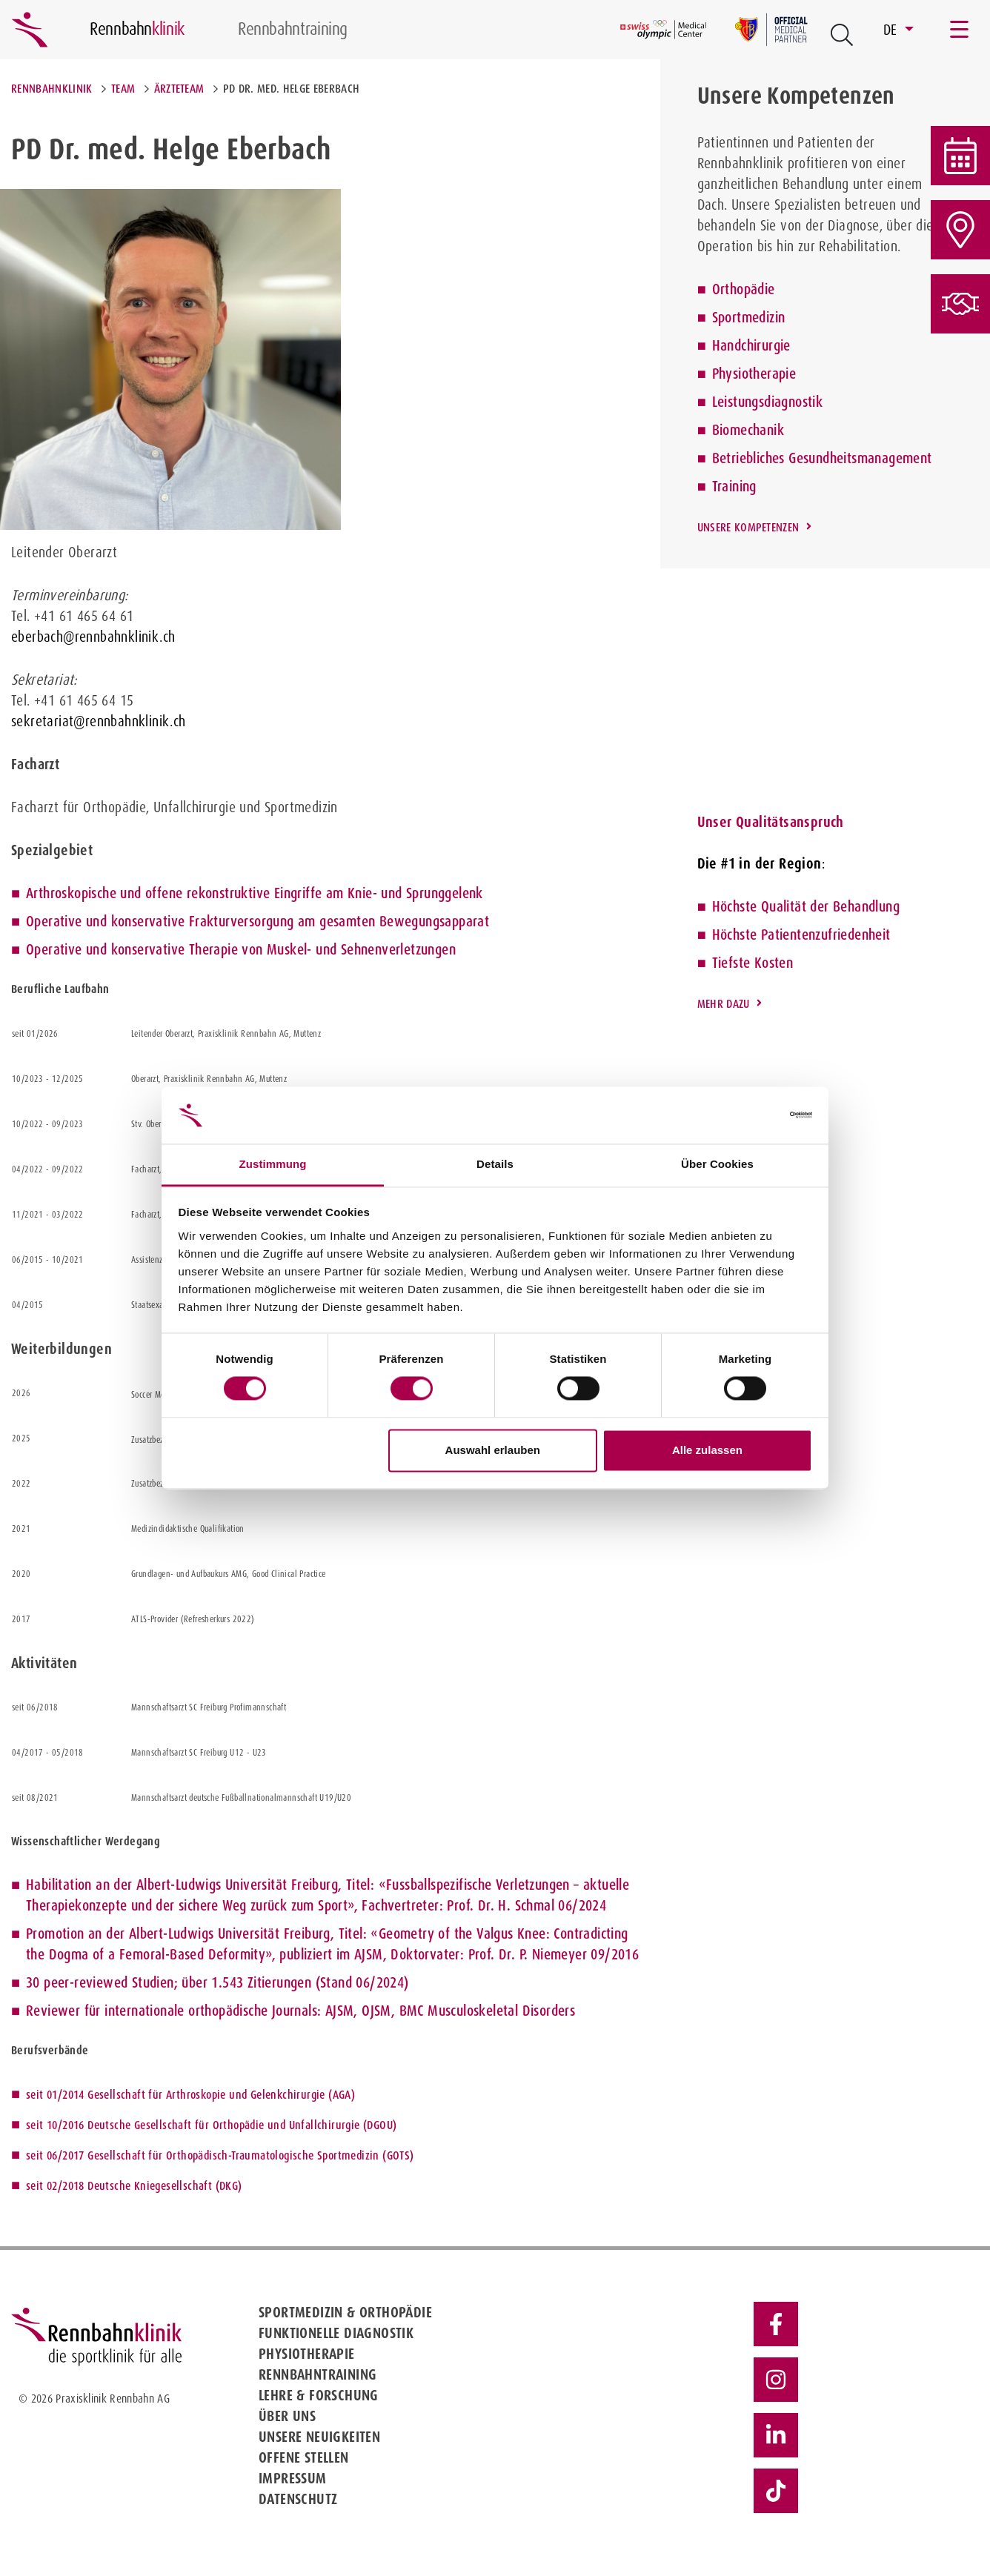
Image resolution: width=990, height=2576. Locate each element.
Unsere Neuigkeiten (319, 2436)
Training (734, 486)
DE (892, 29)
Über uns (287, 2416)
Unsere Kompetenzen (748, 527)
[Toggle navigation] (960, 29)
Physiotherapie (754, 373)
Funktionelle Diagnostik (336, 2333)
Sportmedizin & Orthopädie (345, 2312)
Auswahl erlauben (492, 1450)
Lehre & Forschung (319, 2395)
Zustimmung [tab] (273, 1164)
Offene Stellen (304, 2457)
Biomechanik (748, 429)
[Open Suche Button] (841, 34)
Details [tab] (495, 1164)
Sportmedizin (748, 317)
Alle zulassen (707, 1450)
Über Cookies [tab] (717, 1164)
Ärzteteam (179, 88)
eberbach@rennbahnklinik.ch (93, 636)
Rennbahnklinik (51, 88)
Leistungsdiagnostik (767, 401)
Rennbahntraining (317, 2374)
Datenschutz (298, 2499)
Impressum (293, 2478)
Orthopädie (743, 289)
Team (123, 88)
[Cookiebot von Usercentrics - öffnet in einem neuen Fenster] (747, 1115)
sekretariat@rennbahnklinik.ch (98, 721)
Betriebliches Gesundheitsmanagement (822, 458)
